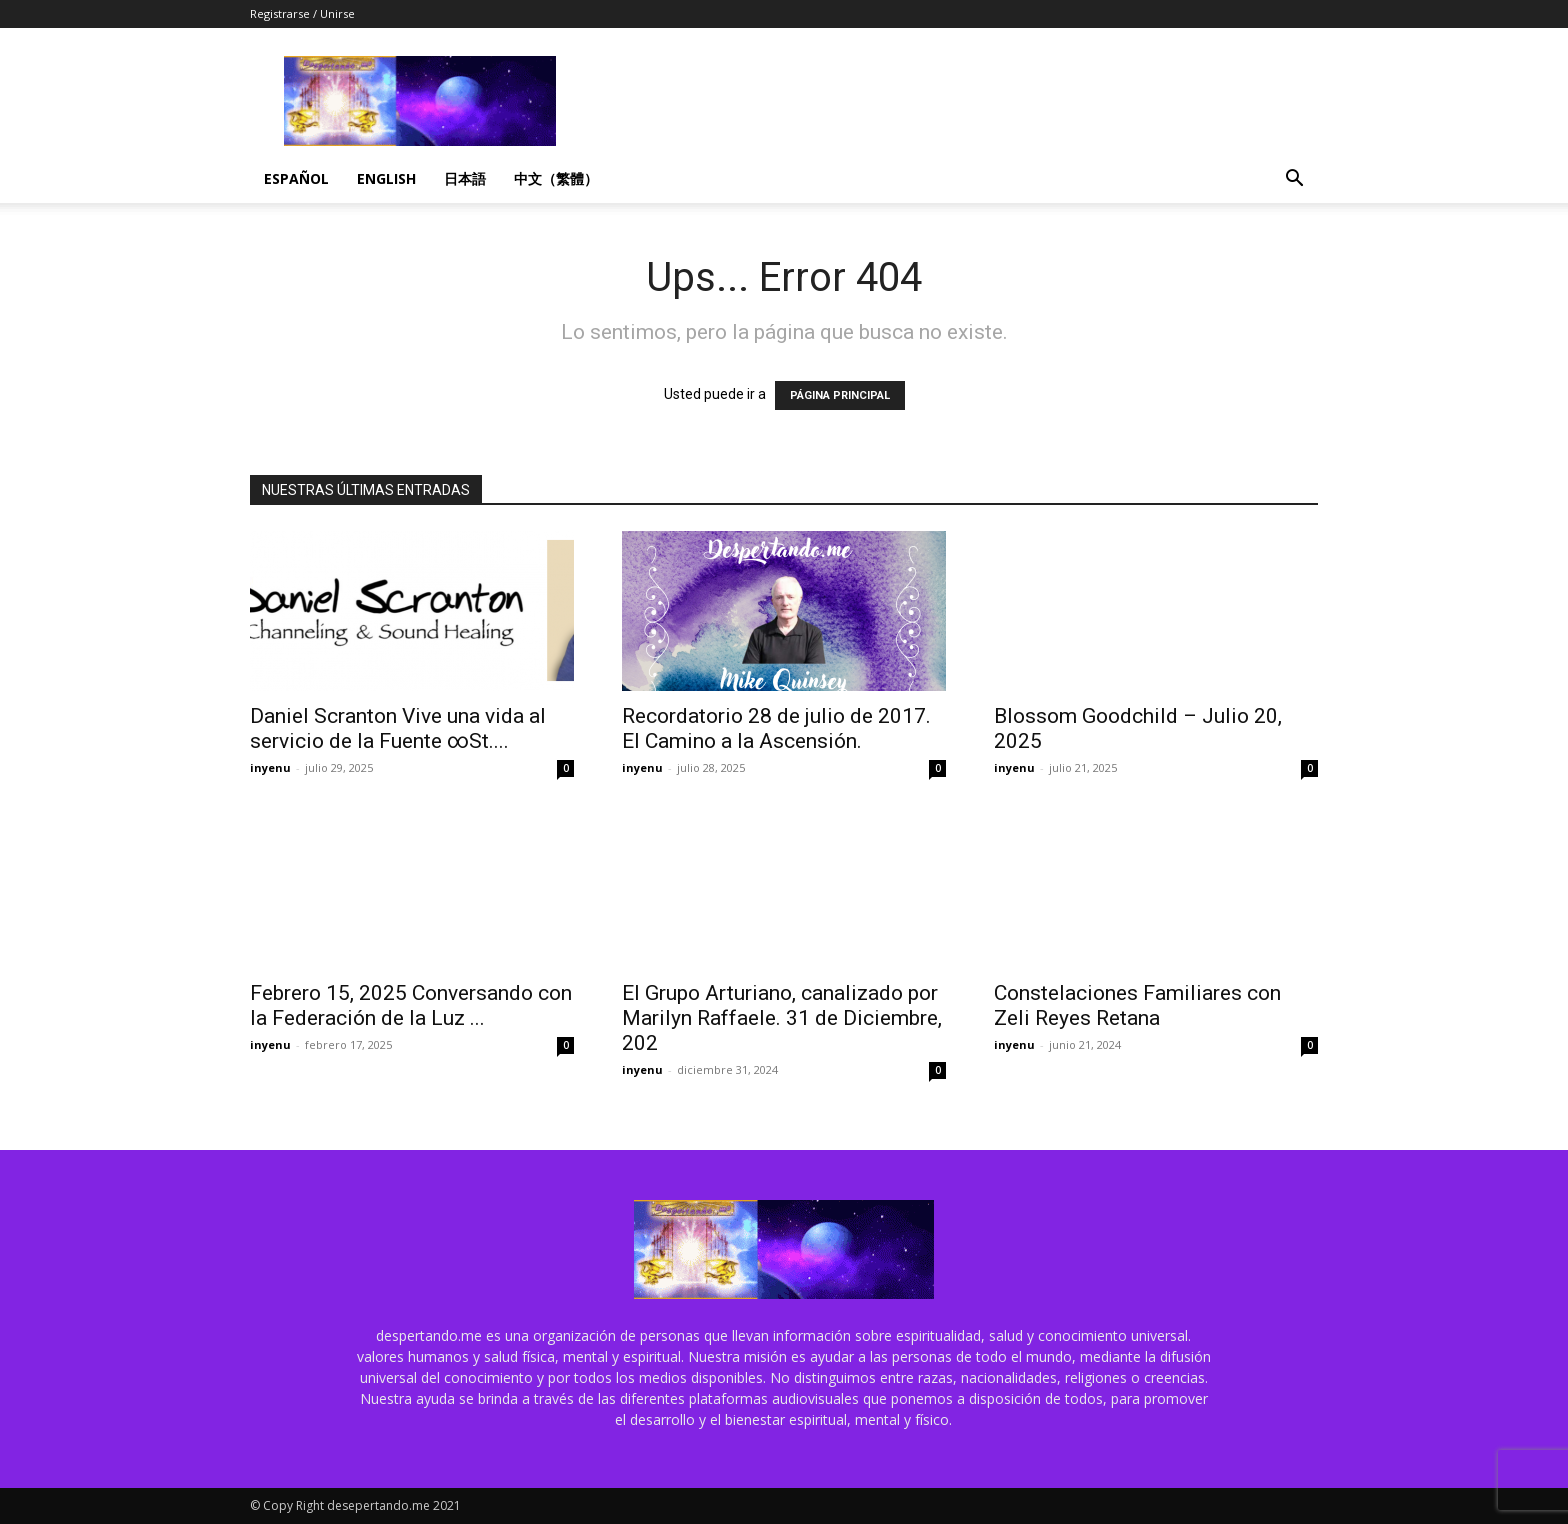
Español (296, 178)
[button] (1294, 180)
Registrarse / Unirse (302, 13)
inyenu (270, 767)
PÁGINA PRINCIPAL (840, 395)
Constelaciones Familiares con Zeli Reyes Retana (1137, 1005)
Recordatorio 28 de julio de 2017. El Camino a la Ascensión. (776, 728)
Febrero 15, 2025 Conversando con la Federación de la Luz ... (411, 1005)
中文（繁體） (556, 178)
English (386, 178)
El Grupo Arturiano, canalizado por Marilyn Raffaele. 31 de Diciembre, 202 (782, 1018)
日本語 (465, 178)
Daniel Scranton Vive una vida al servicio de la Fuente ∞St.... (398, 728)
